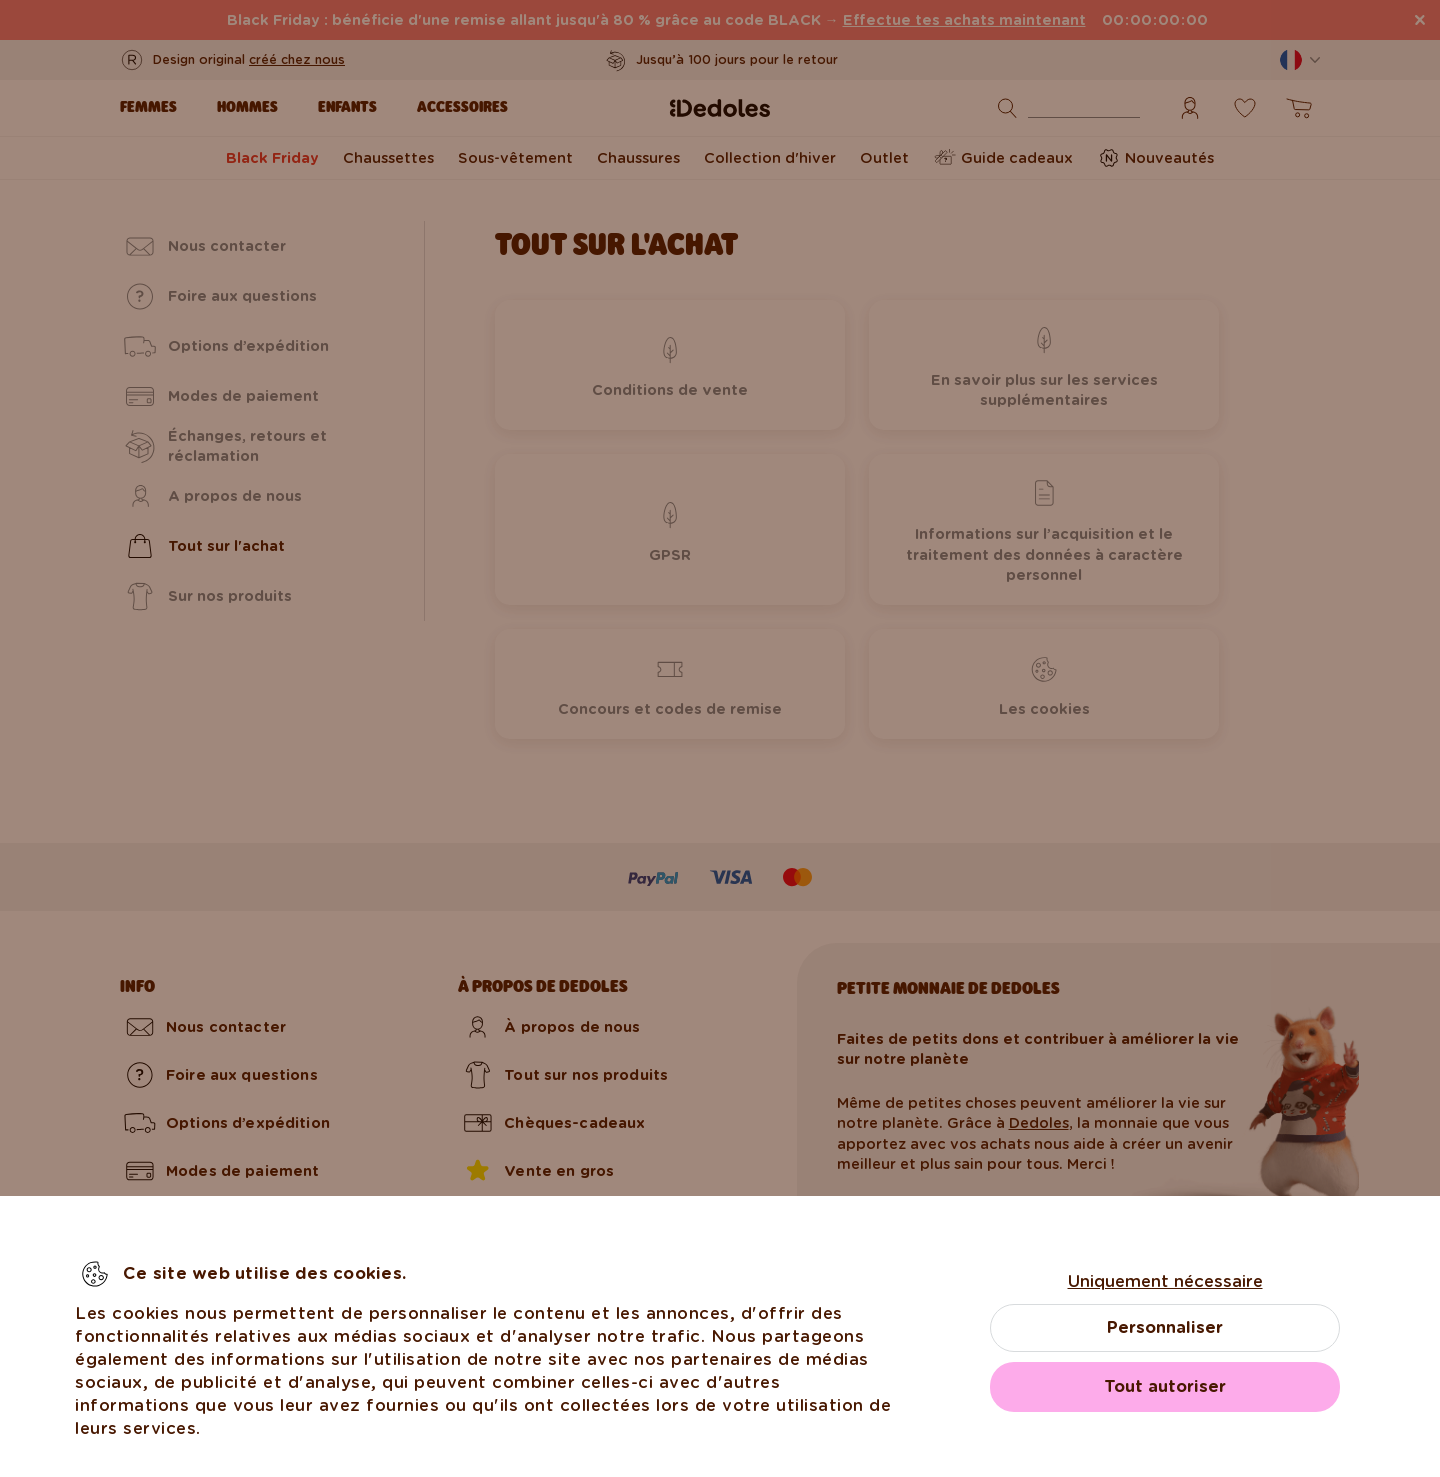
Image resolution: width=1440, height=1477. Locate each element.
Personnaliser (1165, 1327)
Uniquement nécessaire (1165, 1281)
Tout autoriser (1165, 1386)
